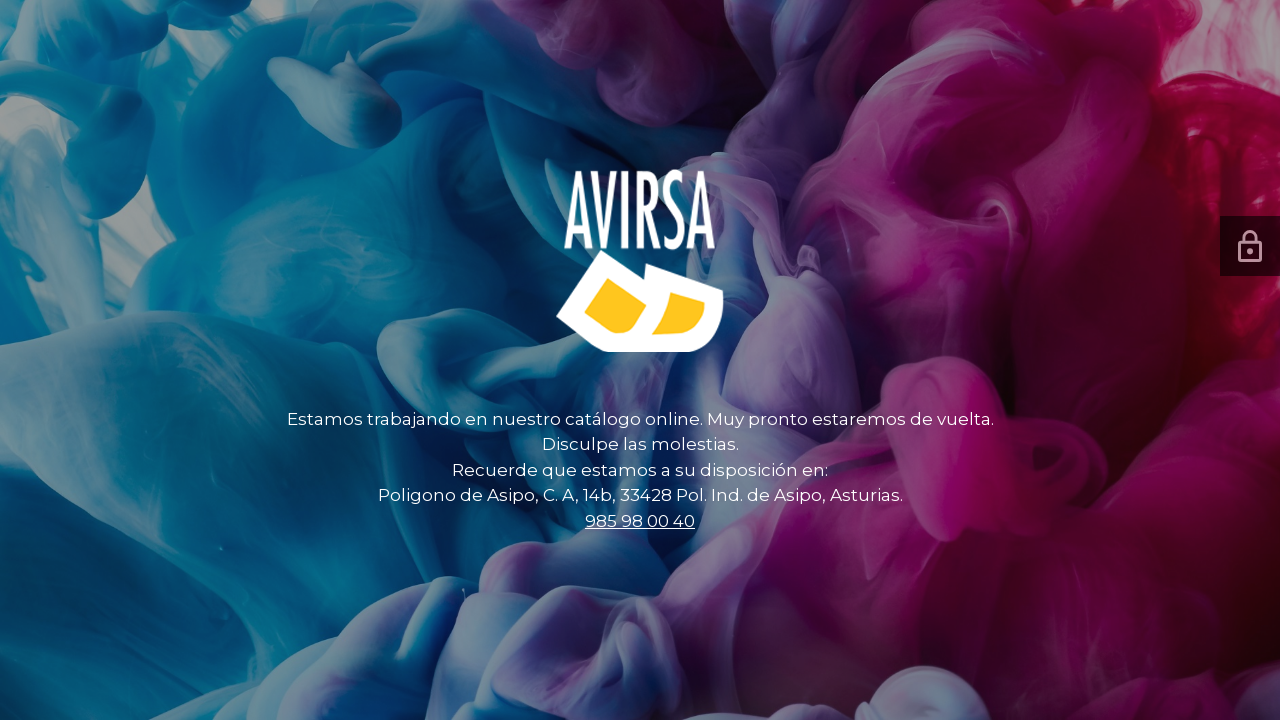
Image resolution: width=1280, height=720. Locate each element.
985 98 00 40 (640, 521)
